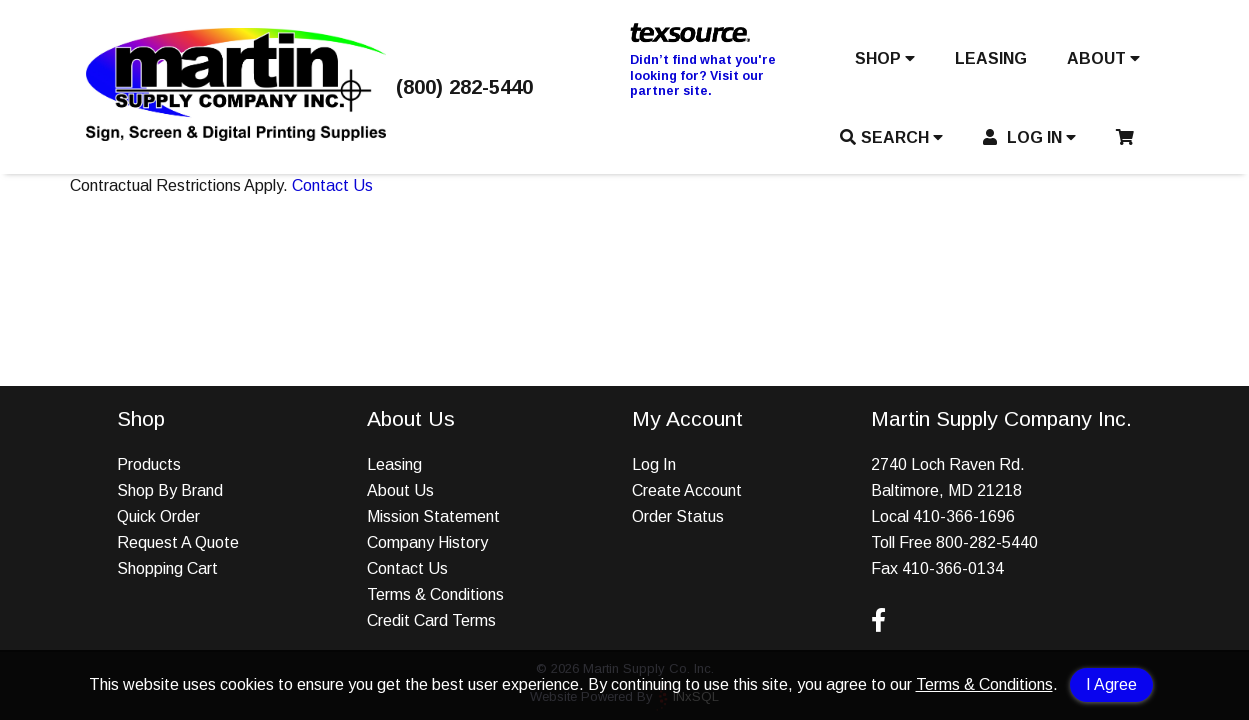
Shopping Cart (167, 568)
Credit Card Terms (431, 620)
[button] (885, 63)
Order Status (678, 516)
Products (149, 464)
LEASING (991, 58)
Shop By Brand (170, 490)
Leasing (394, 464)
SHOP (885, 58)
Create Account (687, 490)
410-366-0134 (953, 568)
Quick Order (158, 516)
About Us (400, 490)
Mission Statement (433, 516)
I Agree (1111, 684)
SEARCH (892, 137)
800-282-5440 (987, 542)
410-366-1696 (964, 516)
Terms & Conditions (984, 684)
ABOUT (1103, 58)
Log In (654, 464)
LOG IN (1029, 137)
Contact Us (332, 185)
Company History (427, 542)
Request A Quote (178, 542)
